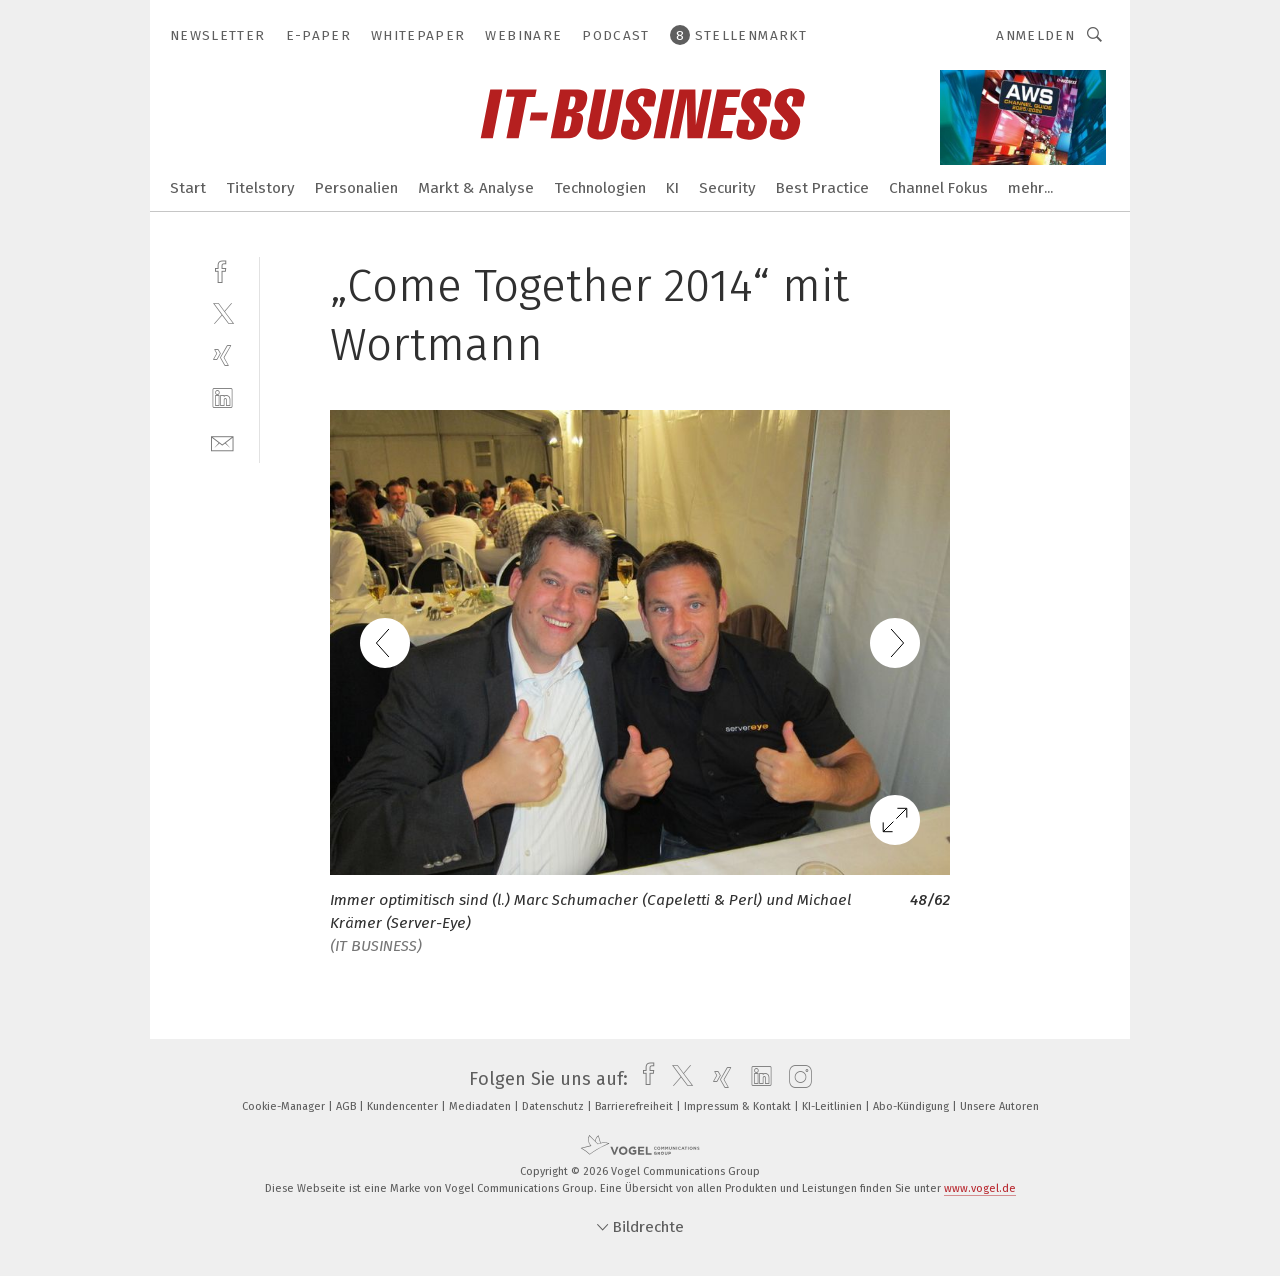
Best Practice (822, 188)
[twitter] (222, 312)
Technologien (600, 188)
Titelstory (260, 188)
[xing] (222, 355)
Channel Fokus (938, 188)
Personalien (356, 188)
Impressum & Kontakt (739, 1106)
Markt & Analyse (476, 188)
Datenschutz (554, 1106)
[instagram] (795, 1079)
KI (672, 188)
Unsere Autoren (999, 1106)
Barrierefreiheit (635, 1106)
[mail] (222, 441)
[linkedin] (222, 398)
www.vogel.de (980, 1188)
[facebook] (222, 269)
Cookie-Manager (285, 1106)
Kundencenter (404, 1106)
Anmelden (1035, 35)
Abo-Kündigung (912, 1106)
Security (727, 188)
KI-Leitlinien (833, 1106)
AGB (347, 1106)
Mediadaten (481, 1106)
